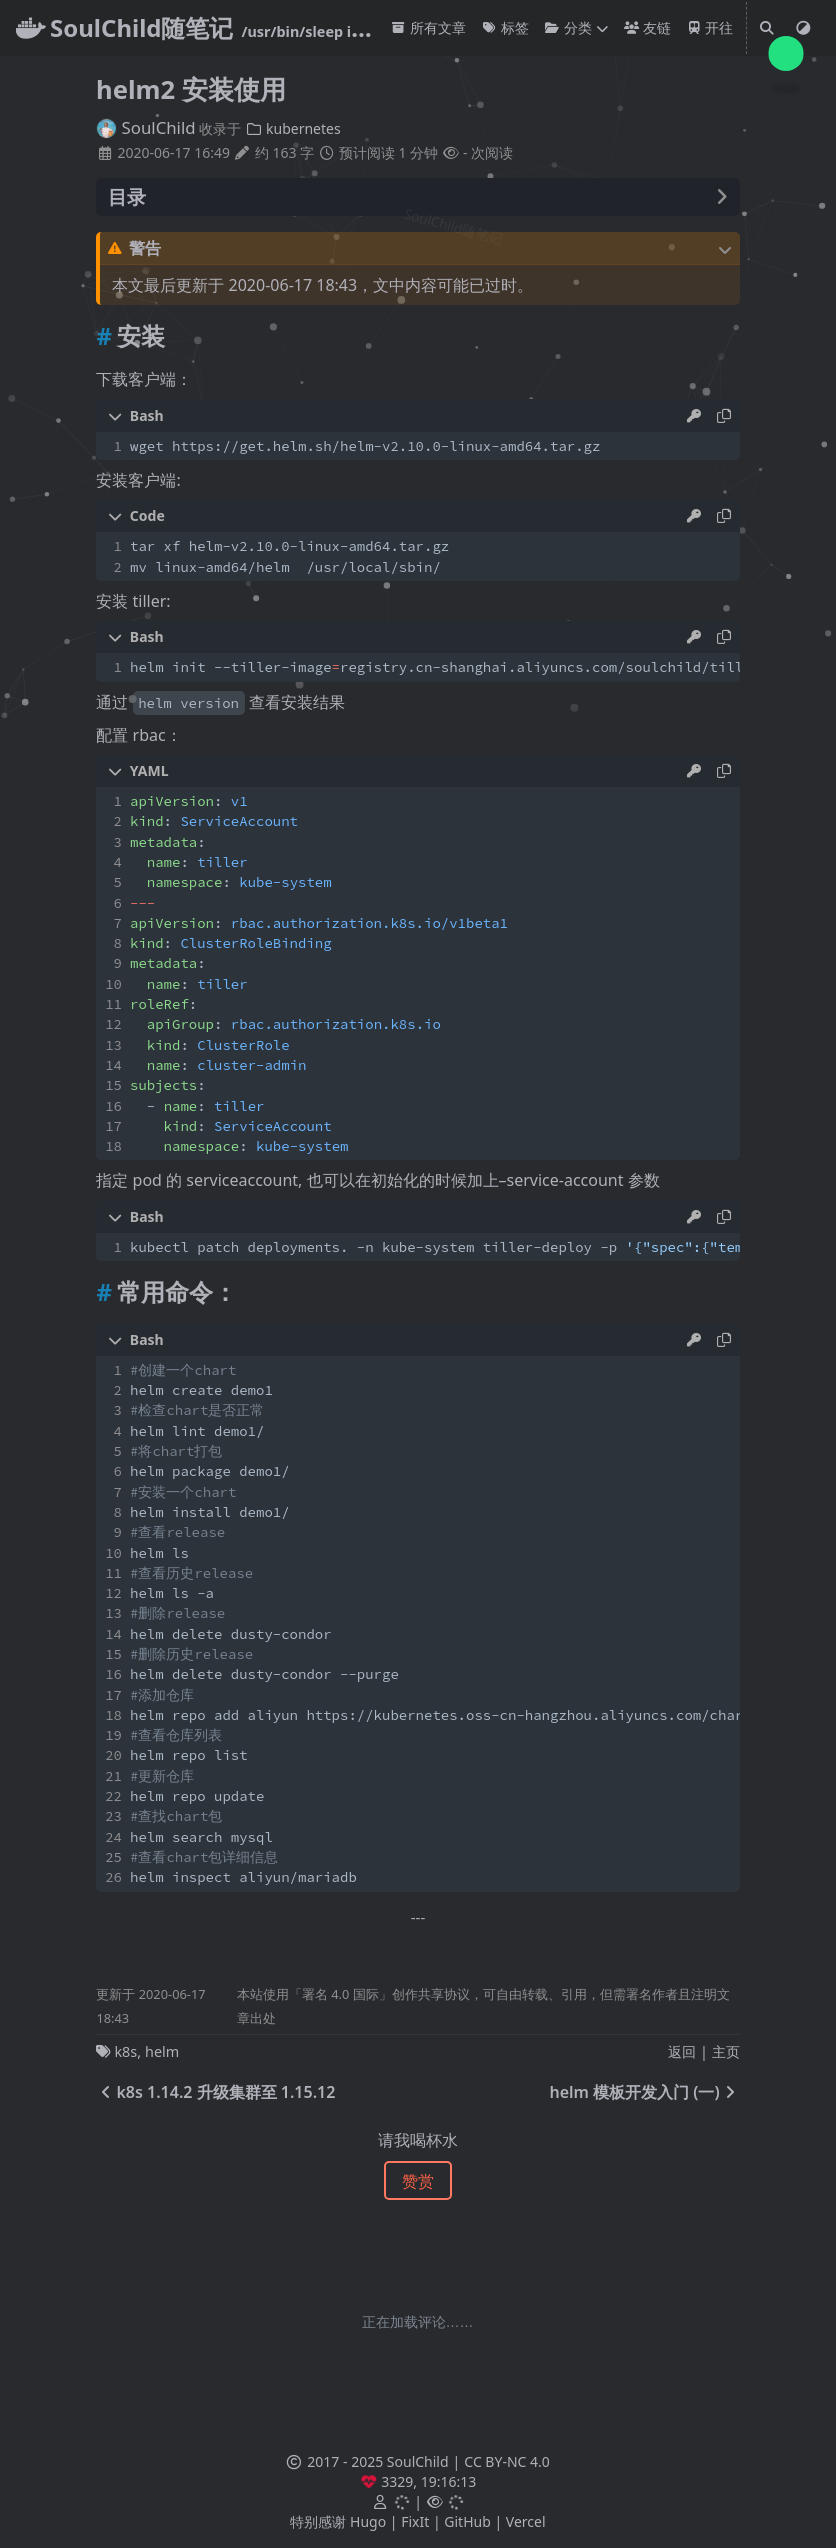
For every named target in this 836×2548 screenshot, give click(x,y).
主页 (726, 2051)
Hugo (368, 2521)
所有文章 (428, 27)
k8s (125, 2051)
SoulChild (145, 127)
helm (162, 2051)
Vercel (526, 2521)
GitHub (467, 2521)
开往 (710, 27)
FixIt (415, 2521)
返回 (682, 2051)
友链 (647, 27)
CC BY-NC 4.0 (506, 2461)
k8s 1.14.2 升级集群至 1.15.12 (215, 2092)
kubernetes (293, 128)
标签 (505, 27)
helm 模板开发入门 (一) (644, 2092)
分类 (568, 27)
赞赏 (418, 2181)
